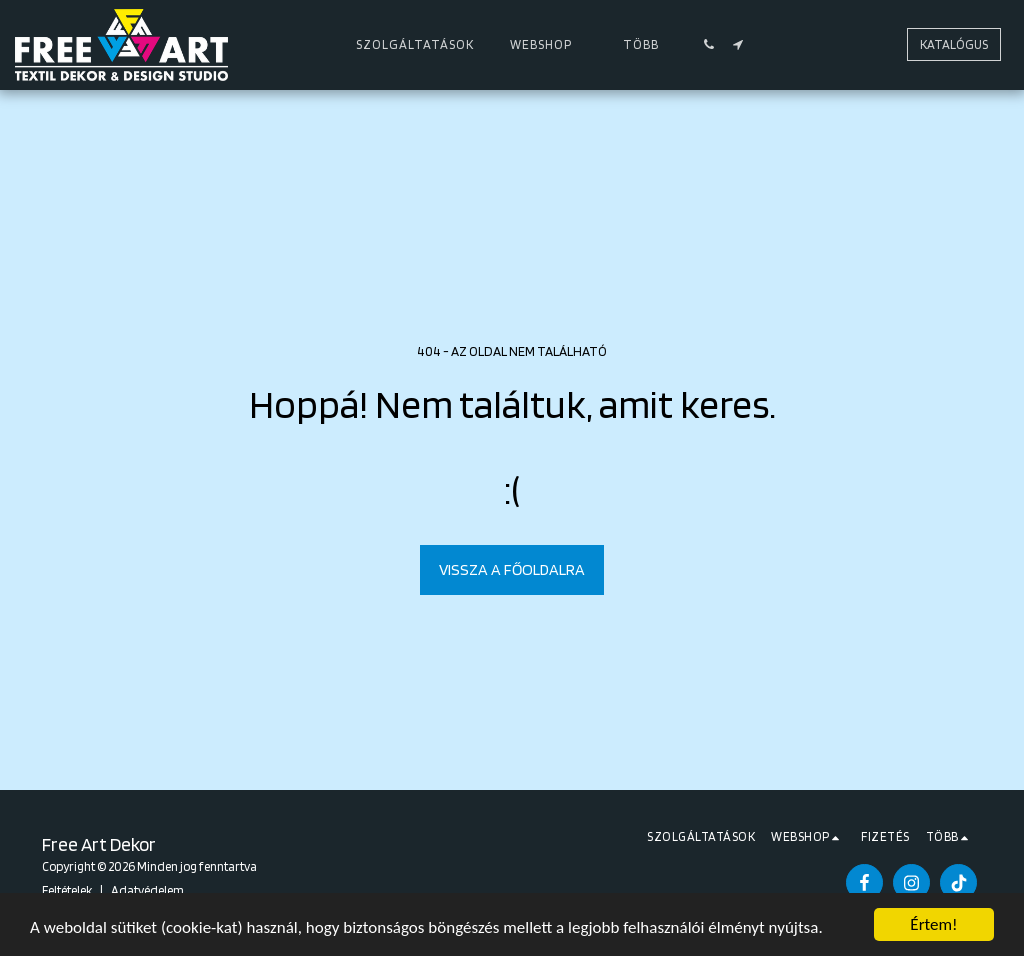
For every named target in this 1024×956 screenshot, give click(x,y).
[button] (709, 44)
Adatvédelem (147, 890)
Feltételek (67, 890)
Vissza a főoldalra (512, 569)
